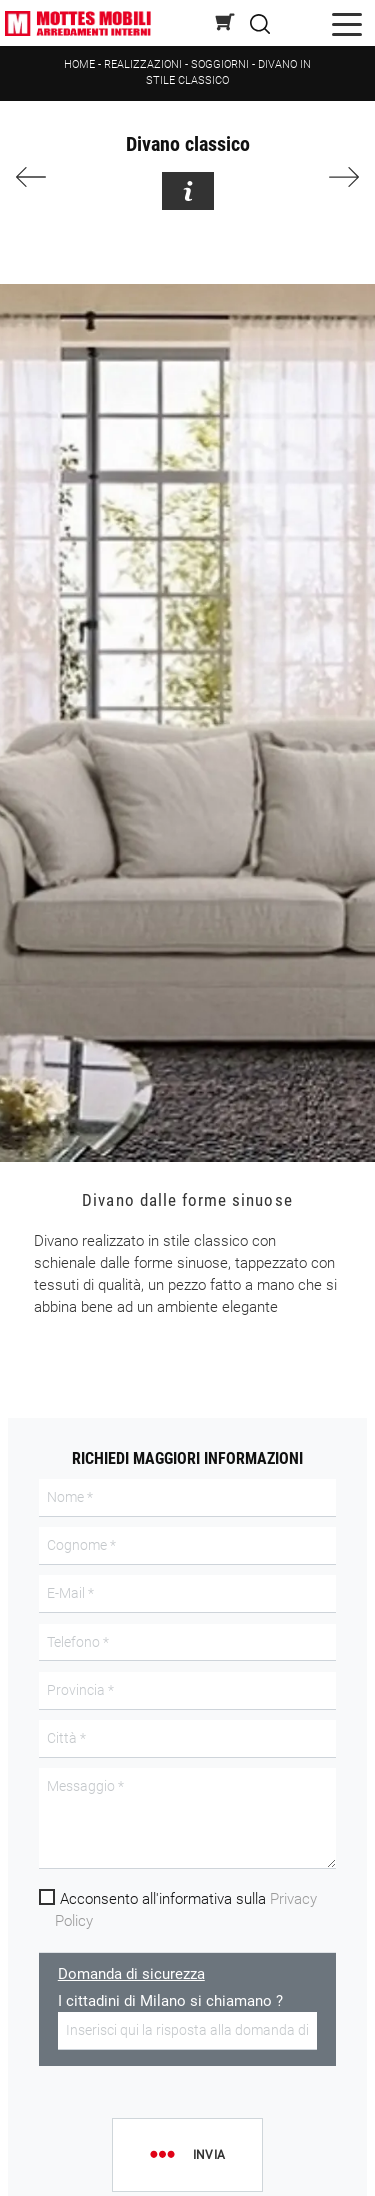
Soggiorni (220, 64)
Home (79, 64)
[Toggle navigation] (347, 23)
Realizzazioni (143, 64)
